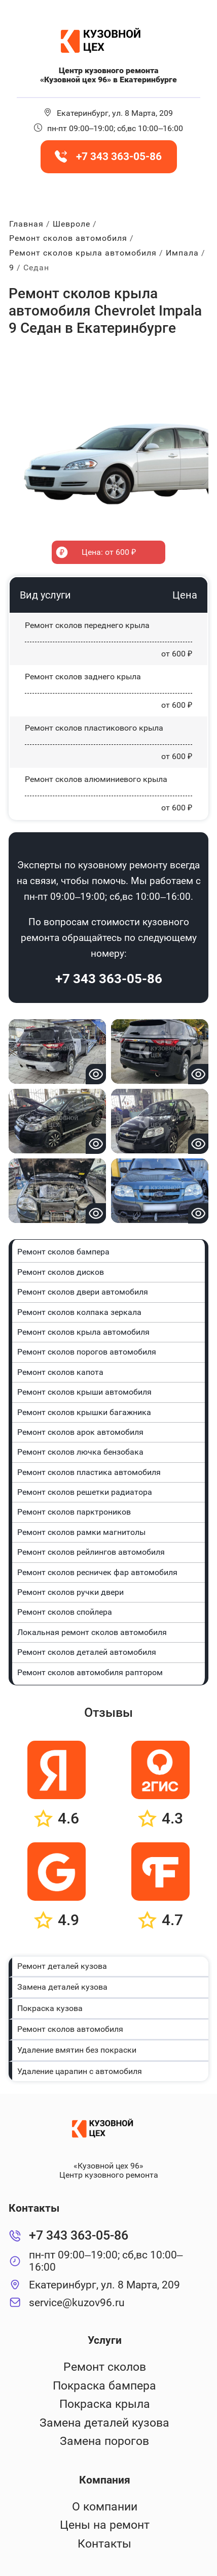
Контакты (104, 2544)
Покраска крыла (104, 2404)
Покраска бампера (104, 2386)
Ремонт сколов (104, 2367)
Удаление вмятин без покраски (76, 2050)
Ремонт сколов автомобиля (70, 2029)
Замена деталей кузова (62, 1987)
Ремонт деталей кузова (62, 1966)
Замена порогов (104, 2441)
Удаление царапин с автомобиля (79, 2071)
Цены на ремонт (105, 2525)
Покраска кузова (50, 2008)
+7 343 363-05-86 (108, 978)
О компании (104, 2507)
